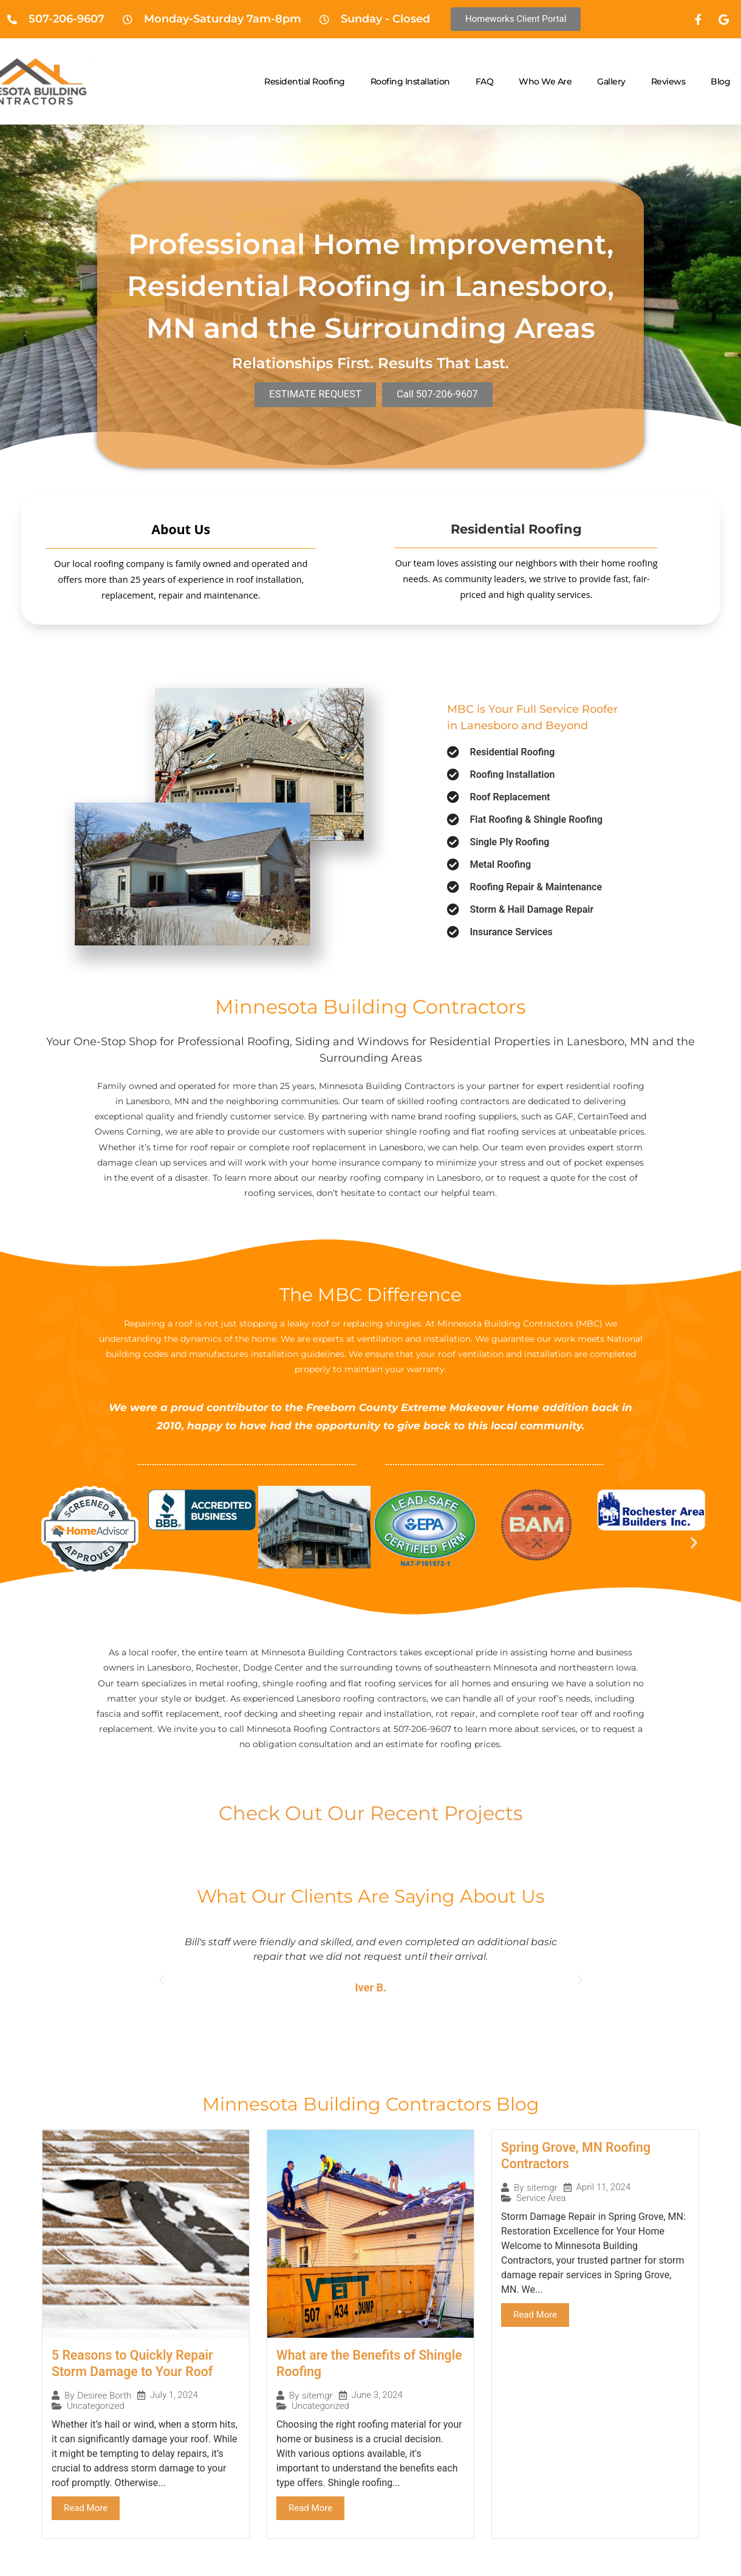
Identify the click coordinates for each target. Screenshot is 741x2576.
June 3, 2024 (377, 2396)
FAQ (485, 81)
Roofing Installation (410, 81)
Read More (86, 2509)
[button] (47, 1542)
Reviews (668, 81)
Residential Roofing (304, 81)
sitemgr (317, 2397)
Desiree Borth (104, 2397)
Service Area (541, 2199)
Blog (720, 81)
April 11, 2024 (603, 2188)
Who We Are (545, 81)
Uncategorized (96, 2407)
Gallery (611, 81)
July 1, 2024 (174, 2396)
